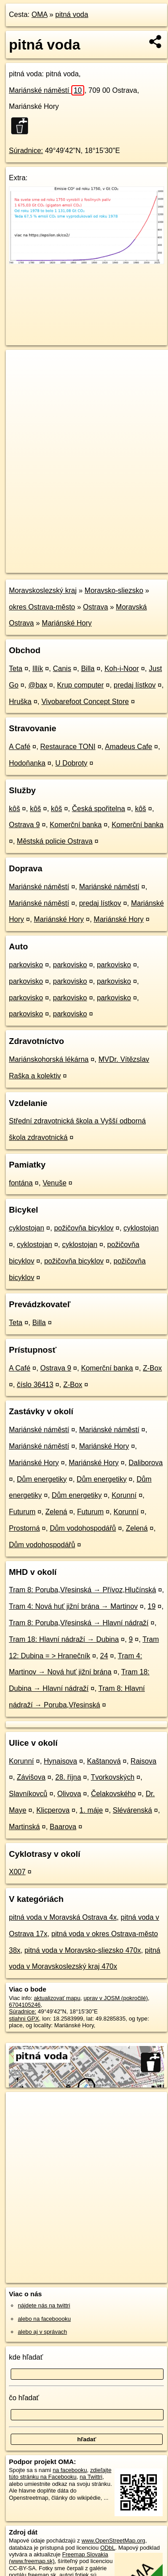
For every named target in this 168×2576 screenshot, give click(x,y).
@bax (38, 685)
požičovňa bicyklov (83, 1228)
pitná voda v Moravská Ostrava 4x (63, 1917)
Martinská (24, 1827)
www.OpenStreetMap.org (113, 2540)
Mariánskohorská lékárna (49, 1059)
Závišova (31, 1777)
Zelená (56, 1512)
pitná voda (71, 14)
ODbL (107, 2547)
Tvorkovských (113, 1777)
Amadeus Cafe (128, 746)
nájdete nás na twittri (44, 2305)
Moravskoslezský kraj (43, 590)
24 (104, 1656)
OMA (40, 14)
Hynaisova (60, 1761)
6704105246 (25, 2004)
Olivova (69, 1793)
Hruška (20, 701)
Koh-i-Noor (121, 668)
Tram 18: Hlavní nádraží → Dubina (64, 1639)
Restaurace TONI (67, 746)
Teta (15, 668)
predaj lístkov (135, 685)
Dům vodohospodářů (83, 1528)
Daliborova (146, 1462)
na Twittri (91, 2476)
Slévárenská (132, 1810)
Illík (38, 668)
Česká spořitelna (98, 808)
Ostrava (95, 607)
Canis (62, 668)
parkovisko (26, 965)
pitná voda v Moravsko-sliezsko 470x (83, 1950)
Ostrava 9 (24, 824)
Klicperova (53, 1810)
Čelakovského (113, 1793)
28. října (68, 1777)
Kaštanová (104, 1761)
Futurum (22, 1512)
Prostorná (24, 1528)
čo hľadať (24, 2398)
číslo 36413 (35, 1384)
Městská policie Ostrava (55, 841)
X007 (17, 1872)
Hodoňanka (27, 763)
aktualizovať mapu (57, 1998)
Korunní (123, 1495)
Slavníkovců (28, 1793)
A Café (19, 746)
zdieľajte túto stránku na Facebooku (60, 2473)
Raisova (143, 1761)
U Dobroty (71, 763)
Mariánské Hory (67, 623)
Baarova (63, 1827)
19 (152, 1606)
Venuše (54, 1183)
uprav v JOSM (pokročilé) (115, 1998)
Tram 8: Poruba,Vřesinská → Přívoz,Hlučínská (82, 1590)
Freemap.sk (117, 558)
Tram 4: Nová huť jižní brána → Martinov (73, 1606)
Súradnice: (26, 150)
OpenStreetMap (71, 558)
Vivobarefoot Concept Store (85, 701)
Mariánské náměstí (46, 90)
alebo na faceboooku (44, 2318)
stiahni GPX (24, 2018)
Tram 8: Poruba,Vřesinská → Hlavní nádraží (78, 1623)
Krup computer (80, 685)
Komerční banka (76, 824)
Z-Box (152, 1368)
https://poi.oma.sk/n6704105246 (46, 565)
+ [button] (21, 365)
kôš (14, 808)
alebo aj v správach (42, 2331)
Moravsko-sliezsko (114, 590)
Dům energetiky (42, 1479)
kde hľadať (26, 2357)
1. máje (90, 1810)
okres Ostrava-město (42, 607)
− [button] (21, 378)
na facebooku (70, 2470)
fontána (21, 1183)
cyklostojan (26, 1228)
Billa (87, 668)
